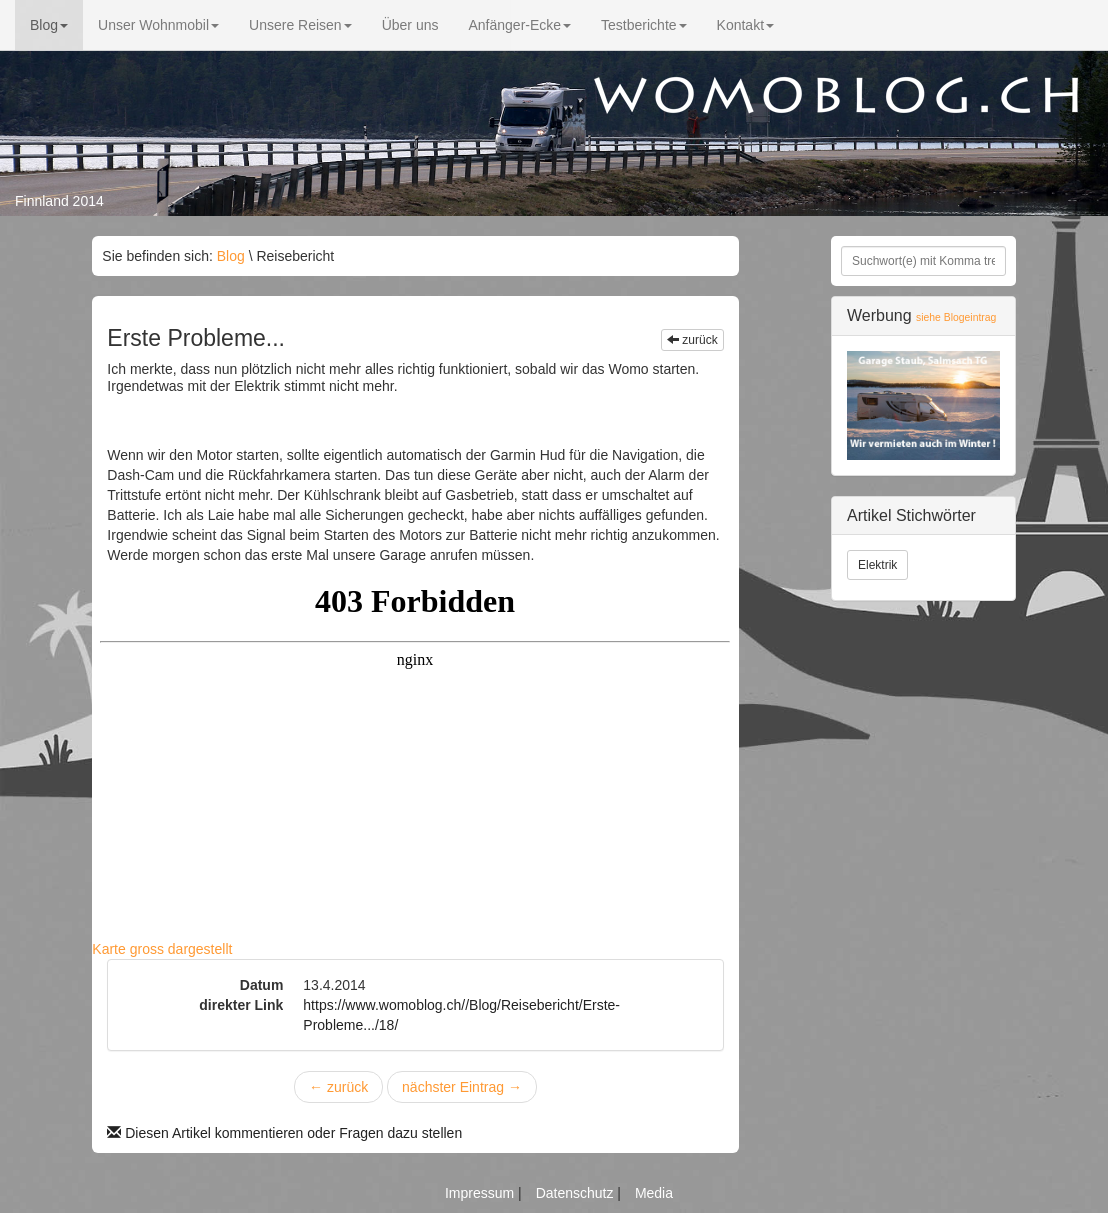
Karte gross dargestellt (162, 949)
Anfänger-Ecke (519, 25)
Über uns (410, 25)
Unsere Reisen (300, 25)
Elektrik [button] (877, 565)
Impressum (481, 1193)
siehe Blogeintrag (956, 317)
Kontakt (745, 25)
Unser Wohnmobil (158, 25)
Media (654, 1193)
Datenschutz (577, 1193)
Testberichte (643, 25)
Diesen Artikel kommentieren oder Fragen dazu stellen (284, 1133)
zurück (692, 340)
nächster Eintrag (462, 1087)
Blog (49, 25)
